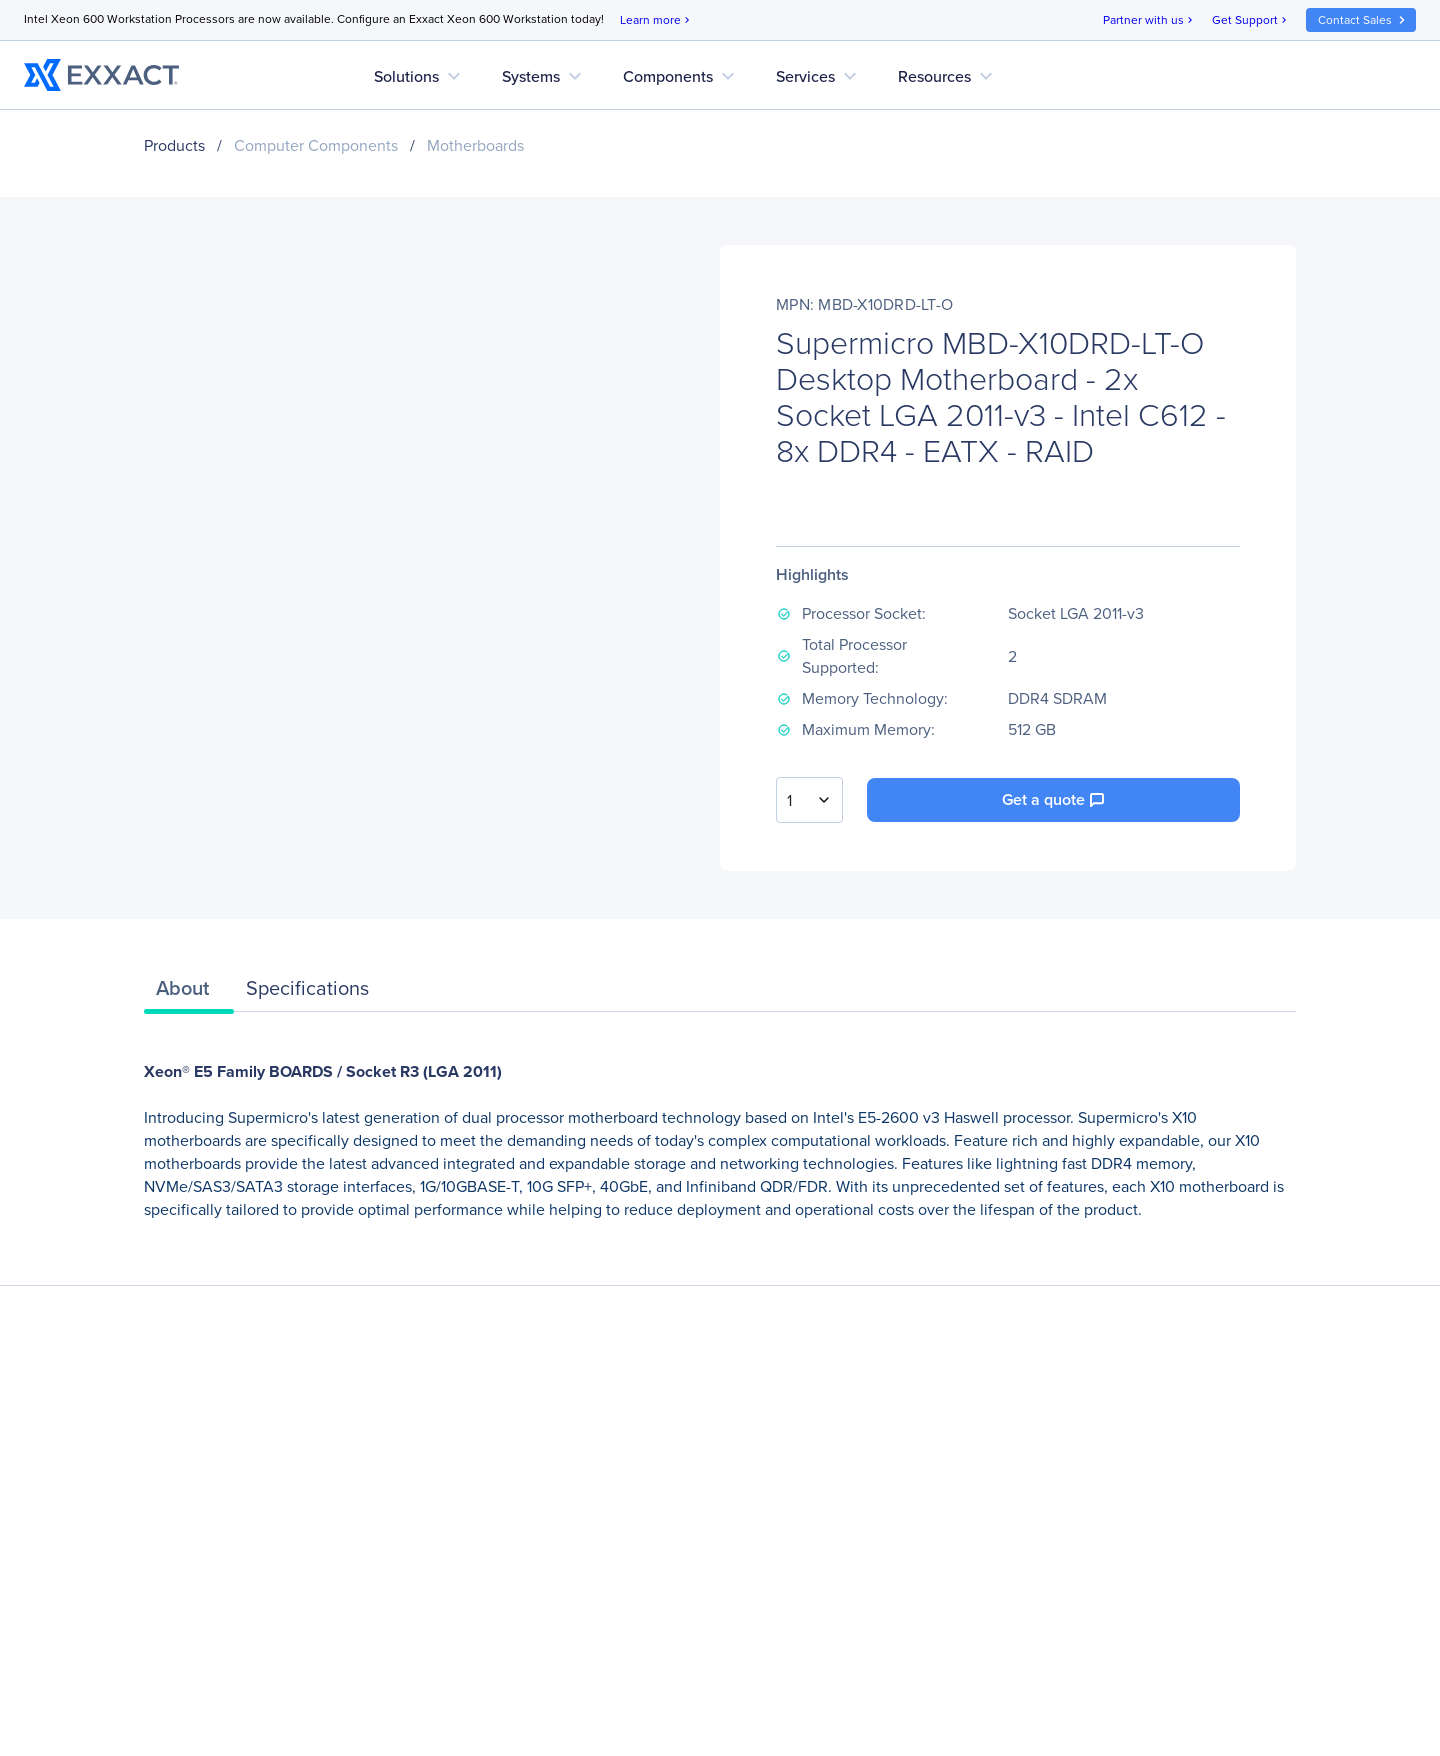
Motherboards (475, 145)
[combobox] (809, 800)
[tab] (189, 993)
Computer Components (316, 145)
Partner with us (1149, 20)
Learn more (656, 20)
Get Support (1251, 20)
